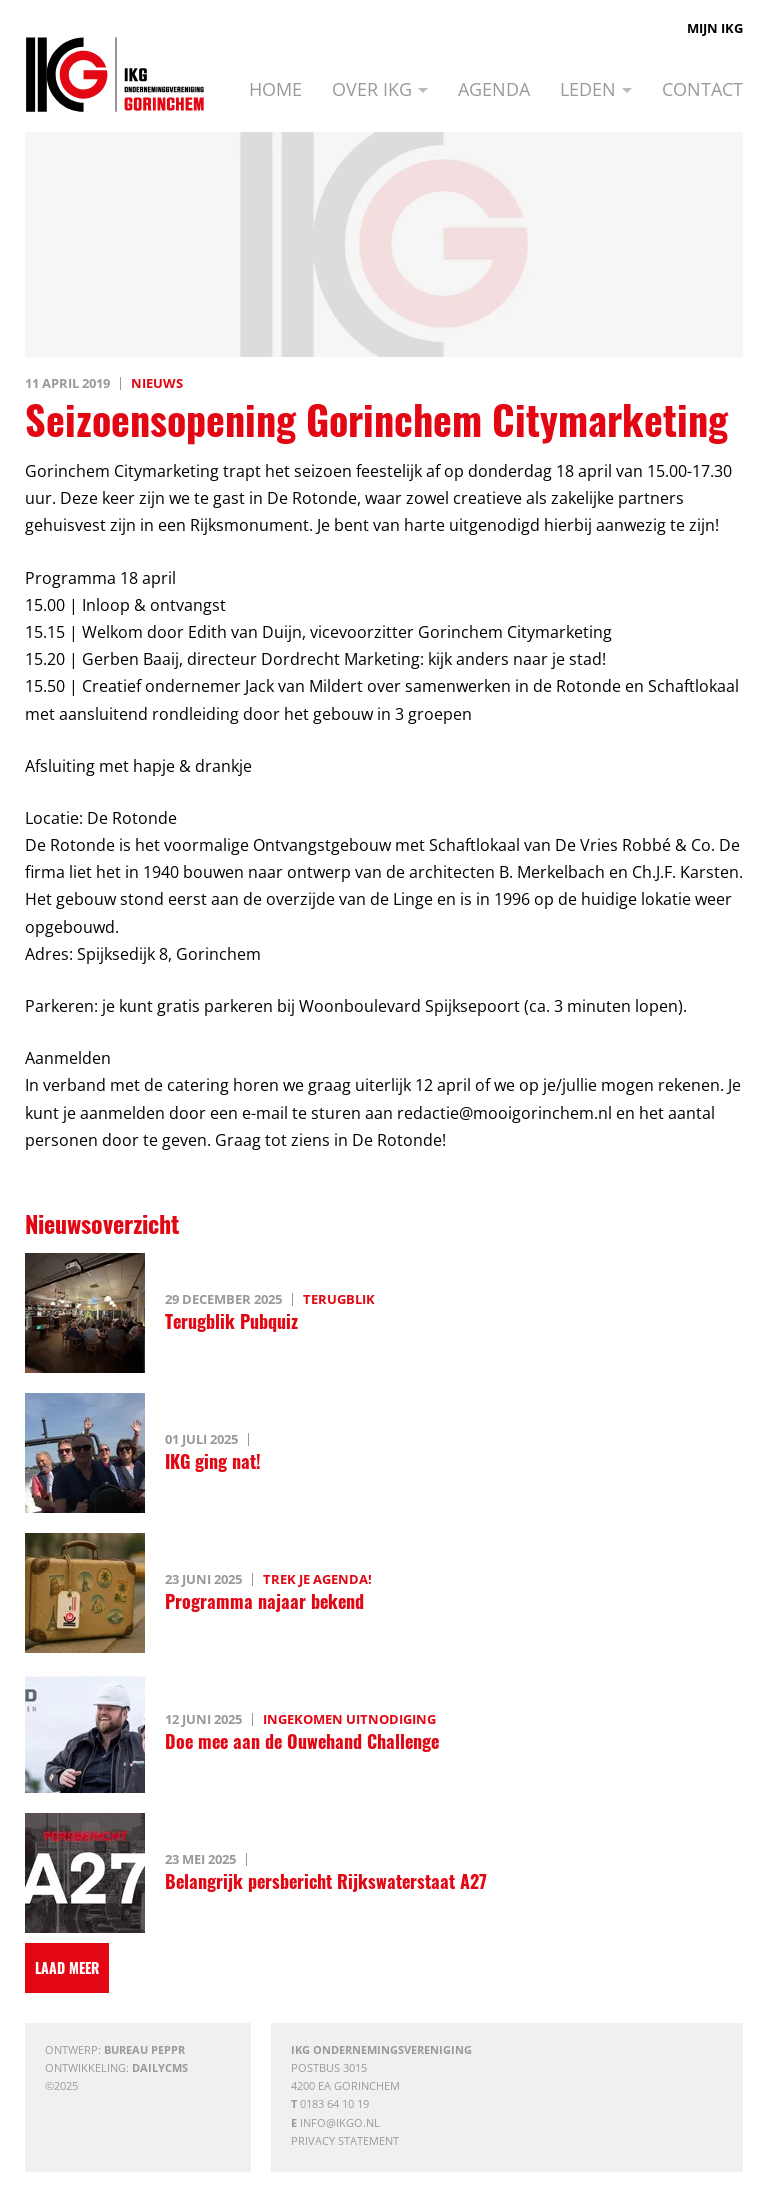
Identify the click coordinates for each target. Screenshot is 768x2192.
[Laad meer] (67, 1968)
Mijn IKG (715, 28)
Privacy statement (345, 2140)
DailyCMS (160, 2067)
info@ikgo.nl (340, 2122)
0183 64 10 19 (334, 2103)
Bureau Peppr (144, 2049)
